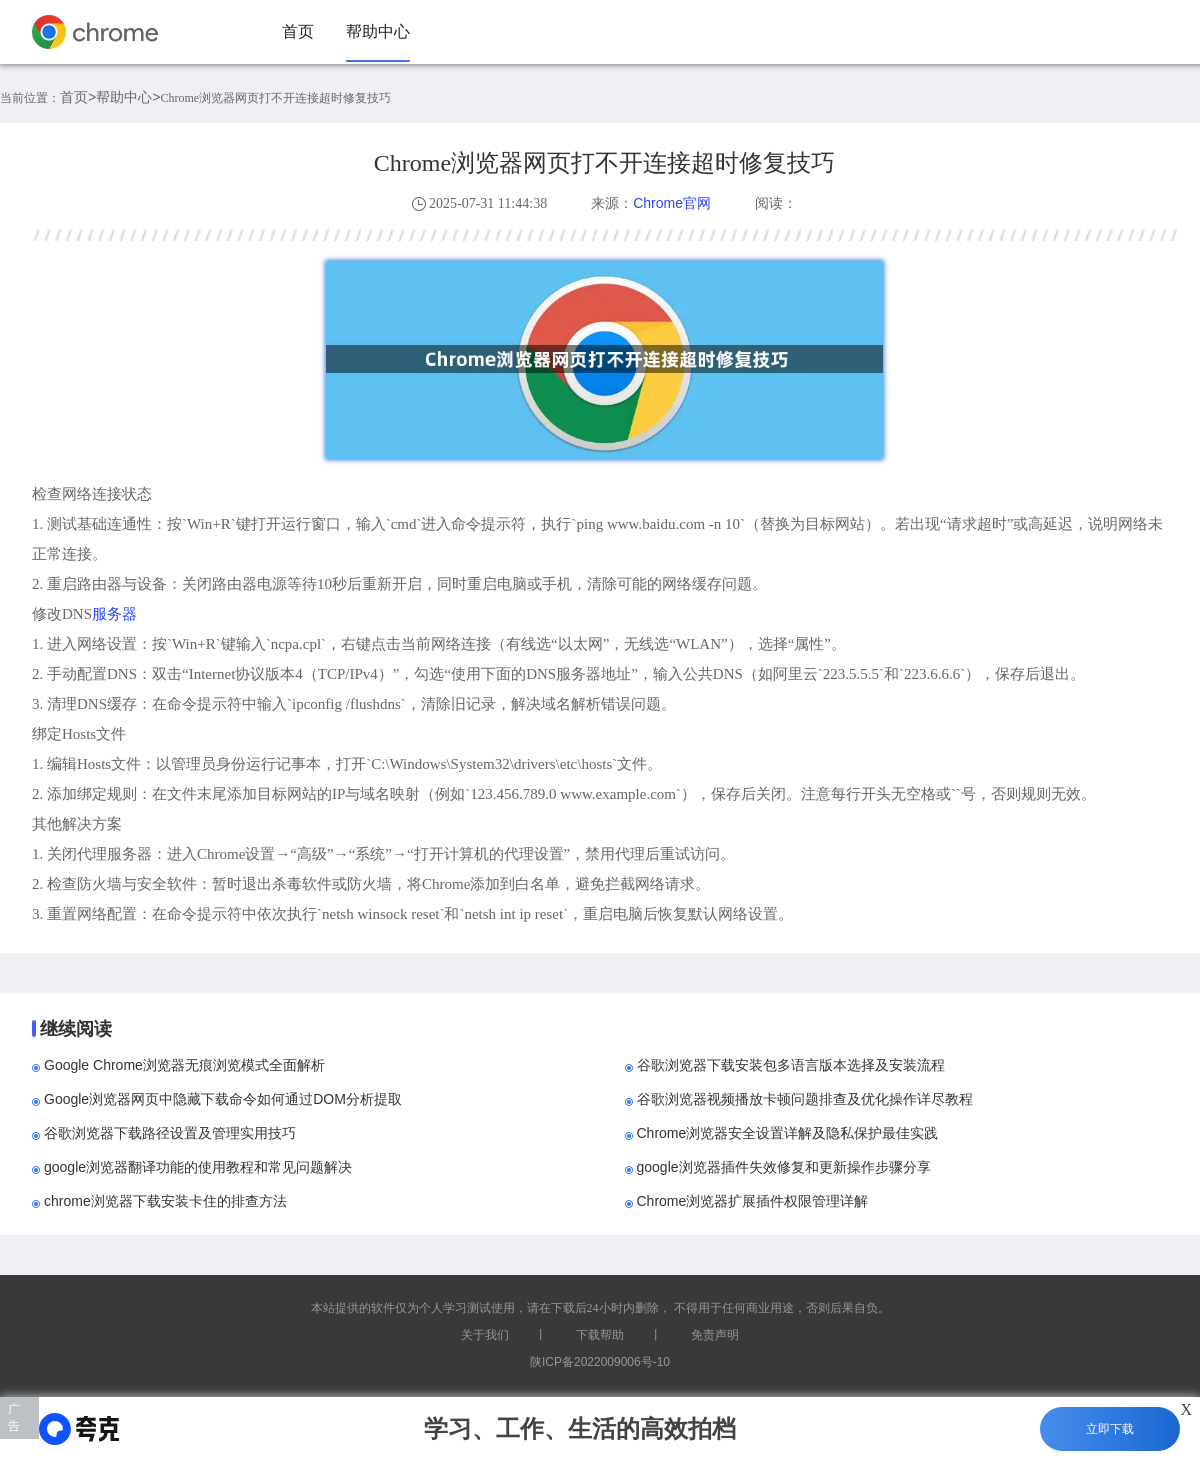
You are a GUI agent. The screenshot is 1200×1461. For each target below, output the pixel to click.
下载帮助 (600, 1335)
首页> (78, 97)
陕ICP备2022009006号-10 (600, 1362)
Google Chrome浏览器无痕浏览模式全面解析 (184, 1065)
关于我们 (485, 1335)
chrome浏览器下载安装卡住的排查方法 (165, 1201)
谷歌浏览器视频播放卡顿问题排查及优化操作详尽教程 (805, 1099)
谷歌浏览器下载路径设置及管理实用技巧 (170, 1133)
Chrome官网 (672, 203)
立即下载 (1110, 1429)
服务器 (114, 613)
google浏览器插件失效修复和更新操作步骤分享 (784, 1167)
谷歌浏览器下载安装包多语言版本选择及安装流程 (791, 1065)
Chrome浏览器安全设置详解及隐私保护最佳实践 (788, 1133)
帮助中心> (128, 97)
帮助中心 (378, 31)
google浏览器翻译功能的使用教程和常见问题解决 (198, 1167)
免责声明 (715, 1335)
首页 (298, 31)
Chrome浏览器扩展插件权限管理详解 (753, 1201)
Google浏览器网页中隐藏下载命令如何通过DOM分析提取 (223, 1099)
